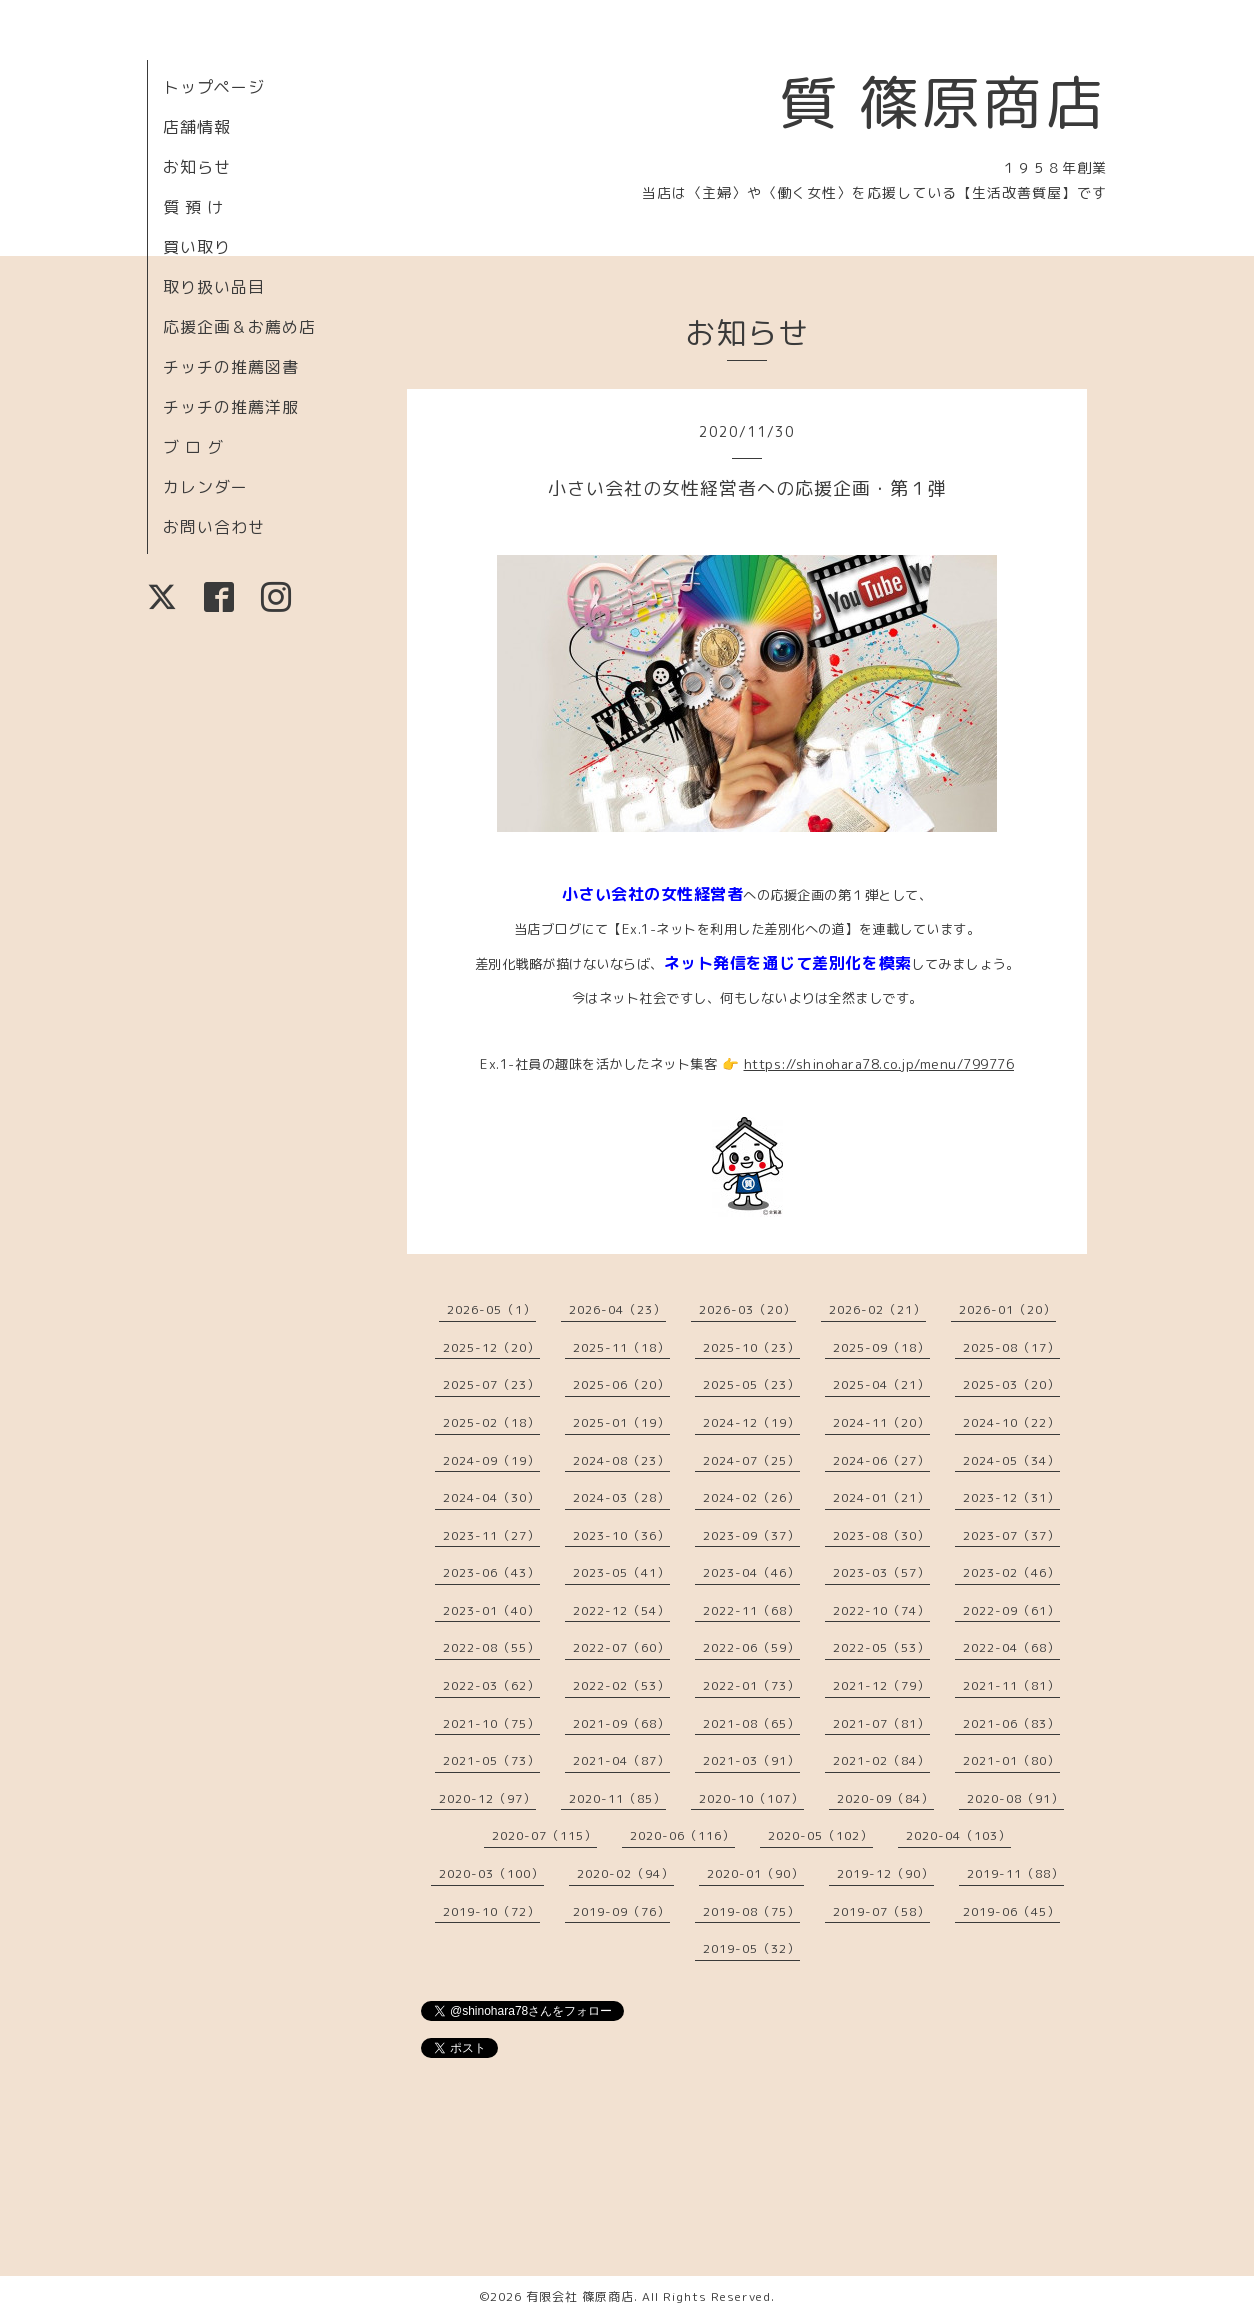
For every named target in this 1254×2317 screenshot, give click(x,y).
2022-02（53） (621, 1685)
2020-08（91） (1015, 1798)
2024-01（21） (881, 1497)
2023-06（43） (491, 1572)
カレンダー (205, 487)
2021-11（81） (1011, 1685)
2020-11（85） (617, 1798)
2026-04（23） (617, 1309)
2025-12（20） (491, 1347)
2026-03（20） (747, 1309)
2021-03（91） (751, 1760)
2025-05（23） (751, 1384)
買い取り (197, 247)
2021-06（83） (1011, 1723)
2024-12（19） (751, 1422)
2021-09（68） (621, 1723)
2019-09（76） (621, 1911)
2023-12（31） (1011, 1497)
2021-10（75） (491, 1723)
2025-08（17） (1011, 1347)
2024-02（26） (751, 1497)
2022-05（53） (881, 1647)
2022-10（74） (881, 1610)
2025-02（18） (491, 1422)
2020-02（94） (625, 1873)
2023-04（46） (751, 1572)
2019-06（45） (1011, 1911)
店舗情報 (197, 127)
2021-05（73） (491, 1760)
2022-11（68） (751, 1610)
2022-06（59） (751, 1647)
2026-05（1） (491, 1309)
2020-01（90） (755, 1873)
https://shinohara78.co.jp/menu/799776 (879, 1064)
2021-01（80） (1011, 1760)
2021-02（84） (881, 1760)
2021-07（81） (881, 1723)
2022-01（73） (751, 1685)
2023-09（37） (751, 1535)
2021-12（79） (881, 1685)
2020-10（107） (751, 1798)
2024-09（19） (491, 1460)
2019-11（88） (1015, 1873)
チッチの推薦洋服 (231, 407)
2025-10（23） (751, 1347)
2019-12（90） (885, 1873)
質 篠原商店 (942, 102)
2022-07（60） (621, 1647)
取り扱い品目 (214, 287)
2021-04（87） (621, 1760)
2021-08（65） (751, 1723)
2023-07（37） (1011, 1535)
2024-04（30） (491, 1497)
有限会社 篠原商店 (580, 2296)
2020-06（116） (682, 1835)
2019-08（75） (751, 1911)
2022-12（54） (621, 1610)
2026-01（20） (1007, 1309)
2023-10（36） (621, 1535)
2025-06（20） (621, 1384)
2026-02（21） (877, 1309)
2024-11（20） (881, 1422)
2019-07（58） (881, 1911)
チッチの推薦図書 (231, 367)
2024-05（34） (1011, 1460)
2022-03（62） (491, 1685)
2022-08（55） (491, 1647)
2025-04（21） (881, 1384)
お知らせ (197, 167)
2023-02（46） (1011, 1572)
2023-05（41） (621, 1572)
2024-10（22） (1011, 1422)
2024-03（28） (621, 1497)
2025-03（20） (1011, 1384)
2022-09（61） (1011, 1610)
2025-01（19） (621, 1422)
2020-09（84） (885, 1798)
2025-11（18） (621, 1347)
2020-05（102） (820, 1835)
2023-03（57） (881, 1572)
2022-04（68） (1011, 1647)
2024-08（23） (621, 1460)
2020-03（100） (491, 1873)
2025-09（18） (881, 1347)
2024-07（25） (751, 1460)
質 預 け (193, 207)
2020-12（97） (487, 1798)
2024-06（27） (881, 1460)
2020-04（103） (958, 1835)
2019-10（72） (491, 1911)
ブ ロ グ (193, 447)
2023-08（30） (881, 1535)
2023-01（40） (491, 1610)
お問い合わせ (214, 527)
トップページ (214, 87)
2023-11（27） (491, 1535)
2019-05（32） (751, 1948)
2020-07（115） (544, 1835)
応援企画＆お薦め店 (239, 327)
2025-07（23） (491, 1384)
